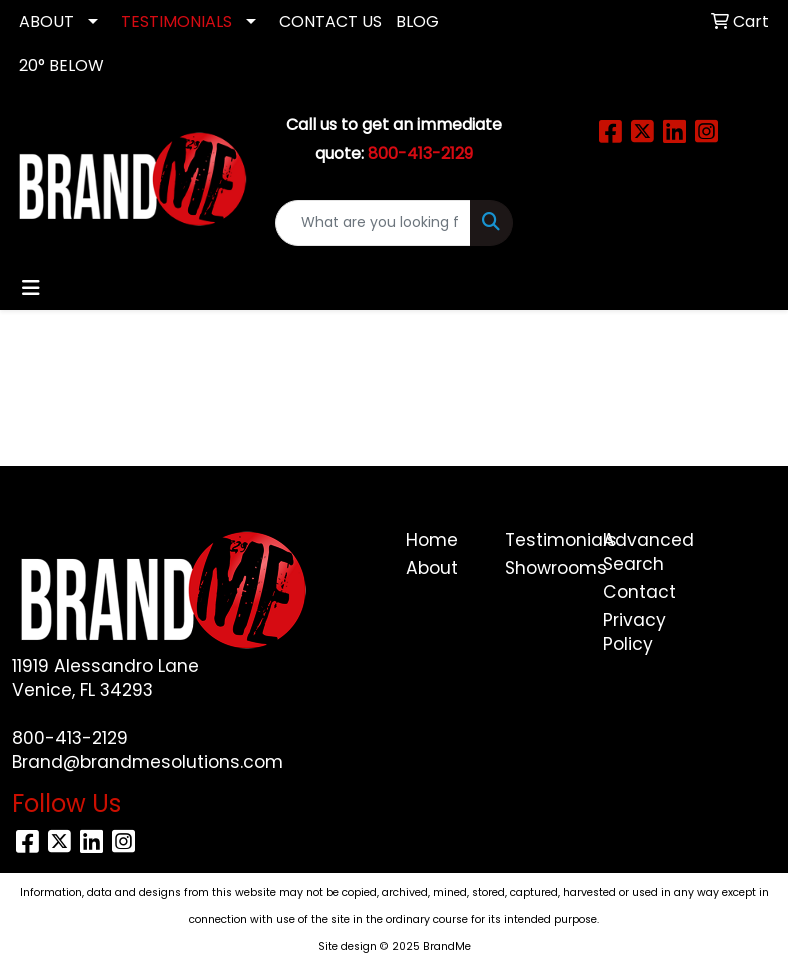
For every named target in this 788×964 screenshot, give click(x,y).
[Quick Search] (373, 223)
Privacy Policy (634, 632)
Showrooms (542, 568)
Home (432, 540)
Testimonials (542, 540)
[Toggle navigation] (31, 288)
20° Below (61, 65)
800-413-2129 (70, 738)
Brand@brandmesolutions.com (147, 762)
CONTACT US (330, 21)
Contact (639, 592)
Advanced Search (640, 552)
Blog (417, 21)
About (432, 568)
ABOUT (46, 21)
